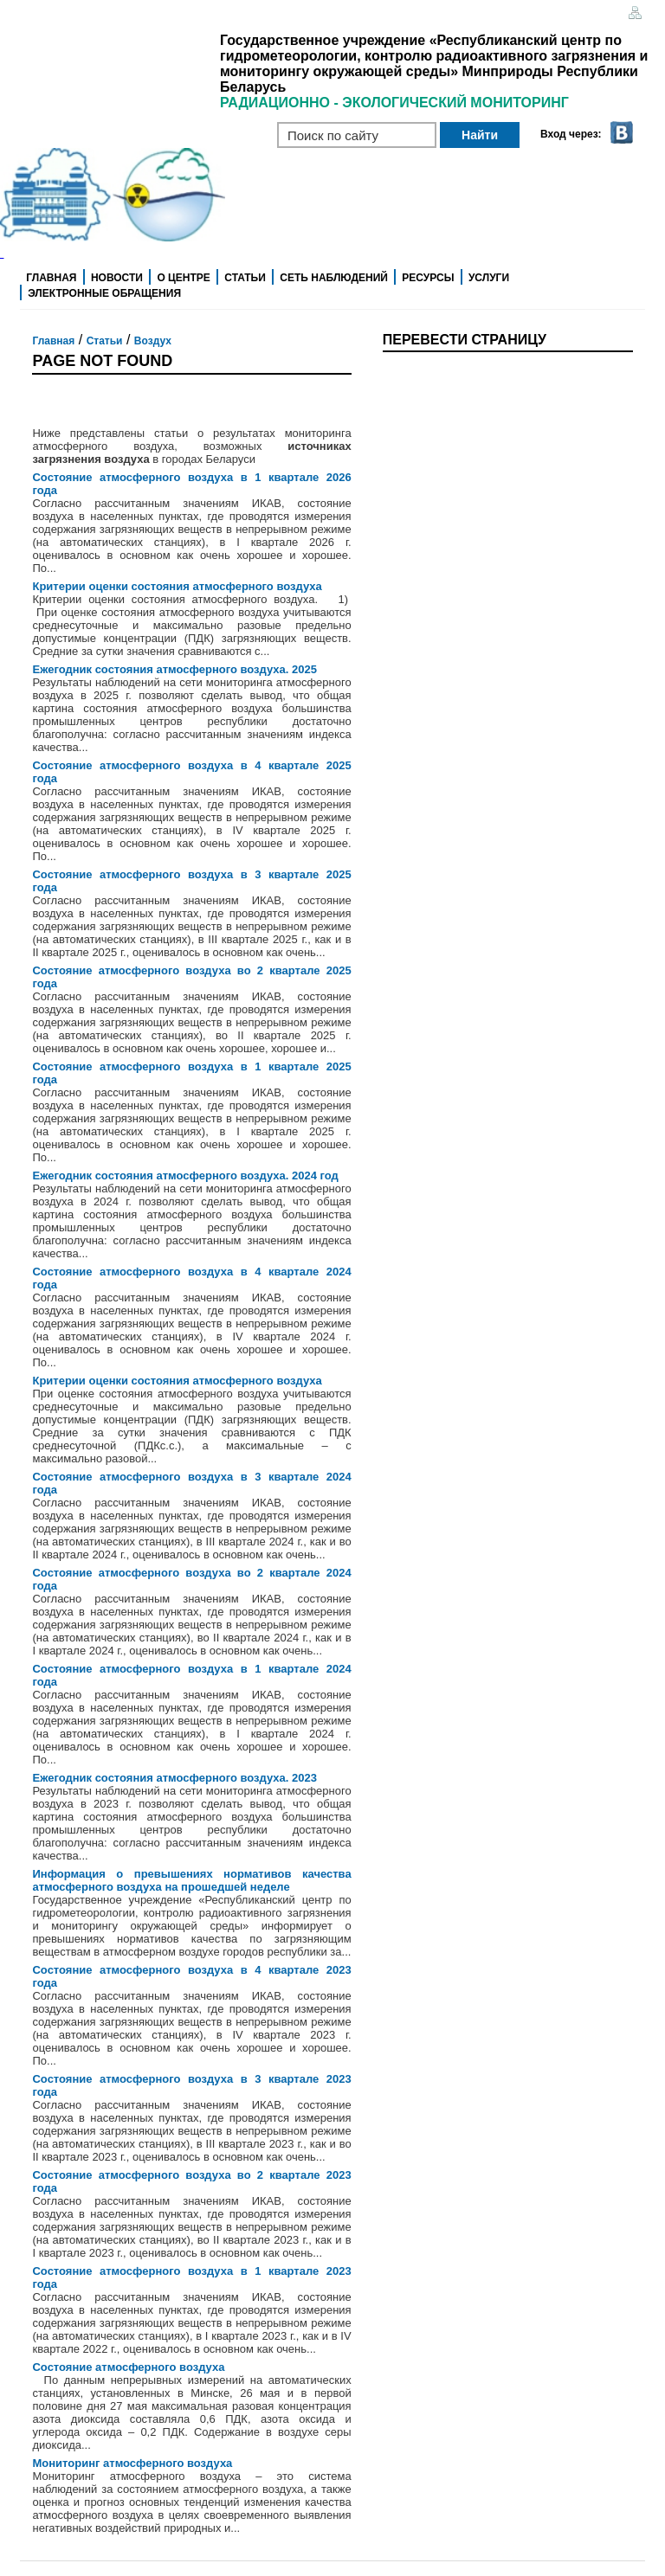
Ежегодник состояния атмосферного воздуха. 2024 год (185, 1175)
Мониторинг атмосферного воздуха (132, 2463)
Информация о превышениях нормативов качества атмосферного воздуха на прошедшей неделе (191, 1880)
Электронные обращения (104, 293)
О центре (183, 278)
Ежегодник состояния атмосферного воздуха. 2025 (174, 669)
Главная (51, 278)
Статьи (245, 278)
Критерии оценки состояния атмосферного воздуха (176, 586)
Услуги (488, 278)
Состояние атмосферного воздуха (128, 2367)
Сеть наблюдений (334, 278)
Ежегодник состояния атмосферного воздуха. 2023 (174, 1777)
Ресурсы (428, 278)
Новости (117, 278)
